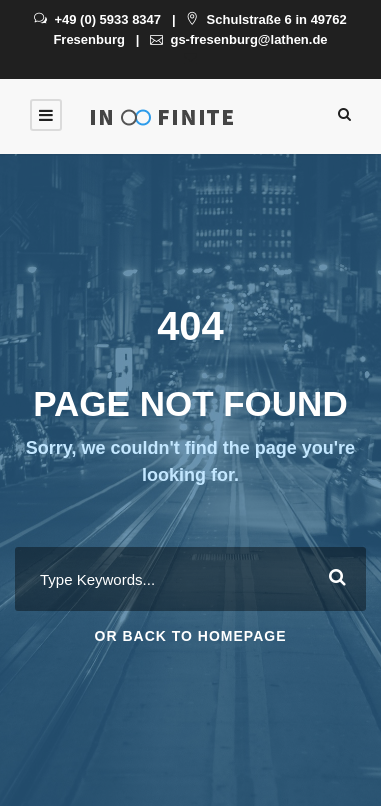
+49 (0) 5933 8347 (97, 19)
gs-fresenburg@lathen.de (238, 39)
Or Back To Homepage (191, 636)
